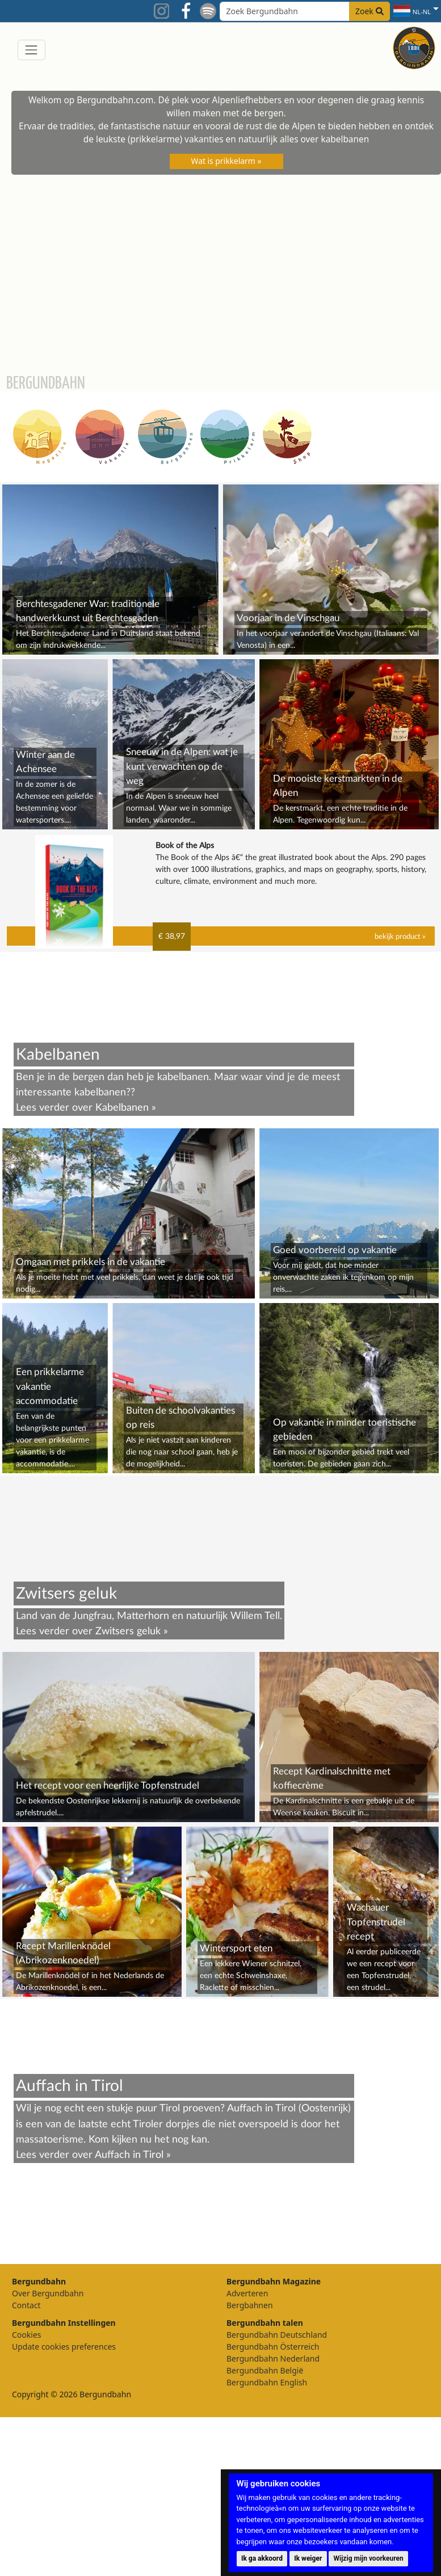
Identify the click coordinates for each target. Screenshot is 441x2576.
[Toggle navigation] (31, 50)
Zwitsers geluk (128, 1631)
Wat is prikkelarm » (226, 160)
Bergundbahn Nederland (273, 2358)
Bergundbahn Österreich (272, 2346)
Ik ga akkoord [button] (262, 2558)
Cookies (26, 2334)
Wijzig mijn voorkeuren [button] (369, 2558)
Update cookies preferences (64, 2346)
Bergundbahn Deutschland (276, 2334)
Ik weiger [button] (308, 2558)
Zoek (369, 11)
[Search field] (305, 11)
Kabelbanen (122, 1107)
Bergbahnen (249, 2305)
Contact (26, 2305)
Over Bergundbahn (47, 2293)
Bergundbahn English (266, 2382)
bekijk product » (400, 936)
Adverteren (247, 2293)
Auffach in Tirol (129, 2154)
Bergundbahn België (264, 2370)
